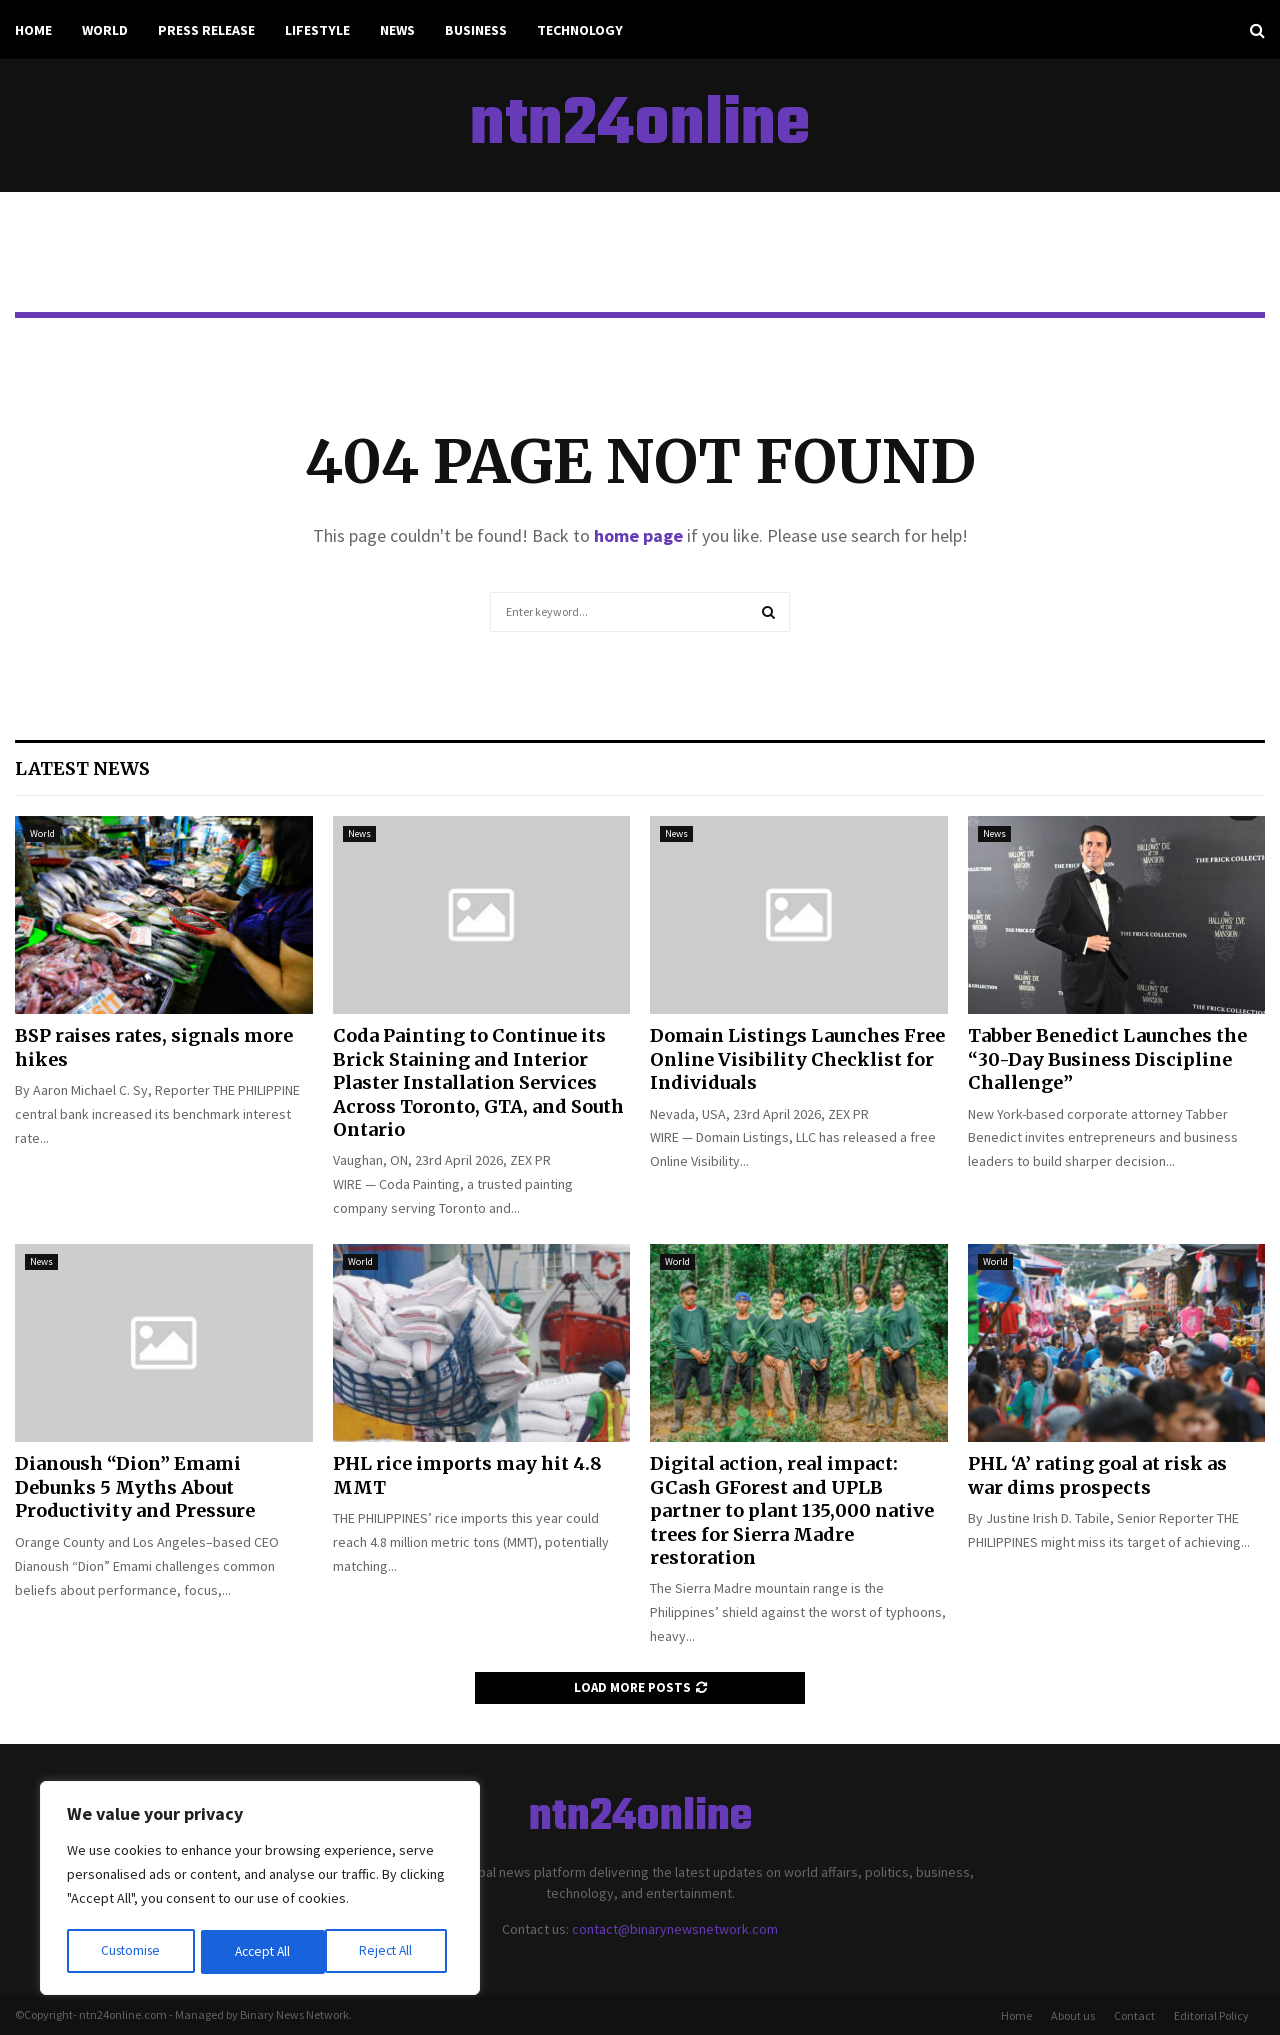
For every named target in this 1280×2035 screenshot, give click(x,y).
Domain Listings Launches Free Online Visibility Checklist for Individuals (797, 1059)
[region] (260, 1890)
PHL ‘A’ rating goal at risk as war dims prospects (1097, 1475)
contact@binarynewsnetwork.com (675, 1929)
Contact (1134, 2015)
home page (638, 535)
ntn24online (640, 126)
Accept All (391, 1952)
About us (1073, 2015)
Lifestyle (317, 30)
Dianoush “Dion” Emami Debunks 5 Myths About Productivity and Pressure (135, 1487)
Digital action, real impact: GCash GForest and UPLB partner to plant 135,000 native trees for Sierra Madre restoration (792, 1510)
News (397, 30)
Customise (131, 1952)
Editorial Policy (1211, 2015)
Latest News (82, 768)
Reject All (262, 1952)
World (105, 30)
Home (33, 30)
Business (476, 30)
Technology (580, 30)
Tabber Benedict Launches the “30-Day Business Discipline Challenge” (1107, 1059)
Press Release (206, 30)
